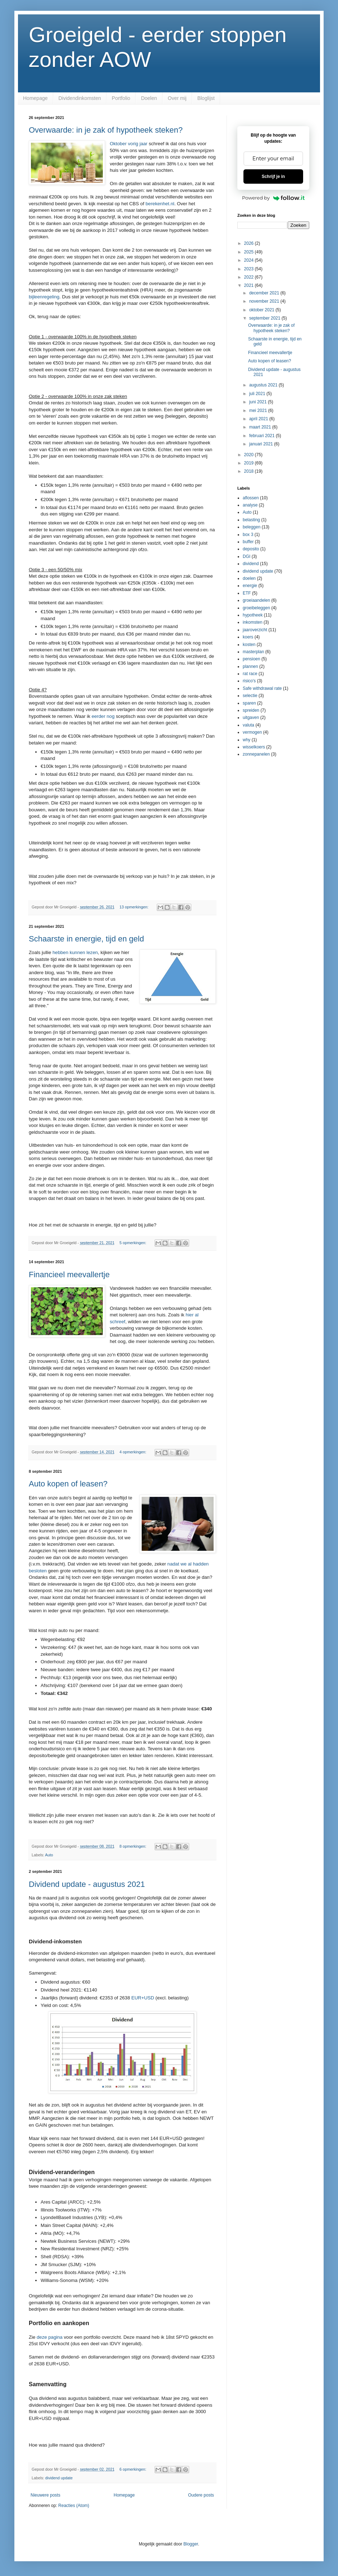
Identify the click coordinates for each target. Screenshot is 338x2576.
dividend (251, 563)
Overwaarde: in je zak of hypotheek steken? (106, 129)
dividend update (59, 2478)
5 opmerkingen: (133, 1243)
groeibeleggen (256, 607)
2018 (249, 471)
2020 (249, 454)
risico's (249, 680)
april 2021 (259, 418)
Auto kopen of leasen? (68, 1483)
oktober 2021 (262, 309)
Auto (49, 1855)
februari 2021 (262, 435)
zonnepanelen (256, 754)
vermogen (252, 732)
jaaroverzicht (255, 629)
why (246, 739)
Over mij (177, 98)
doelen (249, 578)
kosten (249, 644)
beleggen (251, 527)
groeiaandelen (256, 600)
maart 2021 (260, 427)
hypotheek (252, 615)
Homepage (35, 98)
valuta (248, 725)
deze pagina (50, 2337)
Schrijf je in (273, 176)
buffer (248, 541)
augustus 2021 (264, 385)
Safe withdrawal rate (262, 688)
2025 (249, 252)
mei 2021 (258, 410)
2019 (249, 463)
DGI (246, 556)
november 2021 (264, 301)
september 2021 (265, 318)
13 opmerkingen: (134, 907)
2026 (249, 243)
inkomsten (252, 622)
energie (250, 585)
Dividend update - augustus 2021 (87, 1884)
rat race (250, 673)
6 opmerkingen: (133, 2469)
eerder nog (103, 716)
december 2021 (264, 292)
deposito (251, 548)
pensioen (251, 658)
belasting (251, 519)
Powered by (273, 198)
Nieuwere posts (45, 2495)
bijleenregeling (44, 296)
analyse (250, 505)
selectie (250, 695)
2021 (249, 285)
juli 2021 (257, 393)
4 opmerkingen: (133, 1452)
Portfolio (121, 98)
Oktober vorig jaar (128, 143)
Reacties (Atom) (73, 2505)
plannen (250, 666)
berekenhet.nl (160, 203)
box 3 (248, 534)
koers (248, 637)
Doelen (149, 98)
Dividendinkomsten (80, 98)
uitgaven (251, 717)
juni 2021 (258, 401)
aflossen (251, 497)
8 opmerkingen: (133, 1846)
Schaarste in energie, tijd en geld (86, 938)
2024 (249, 260)
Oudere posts (201, 2495)
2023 (249, 268)
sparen (249, 703)
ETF (247, 593)
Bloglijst (206, 98)
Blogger (190, 2544)
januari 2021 (261, 443)
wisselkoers (254, 747)
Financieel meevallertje (69, 1274)
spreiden (251, 710)
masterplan (253, 651)
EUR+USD (142, 1997)
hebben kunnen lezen (75, 952)
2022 (249, 277)
